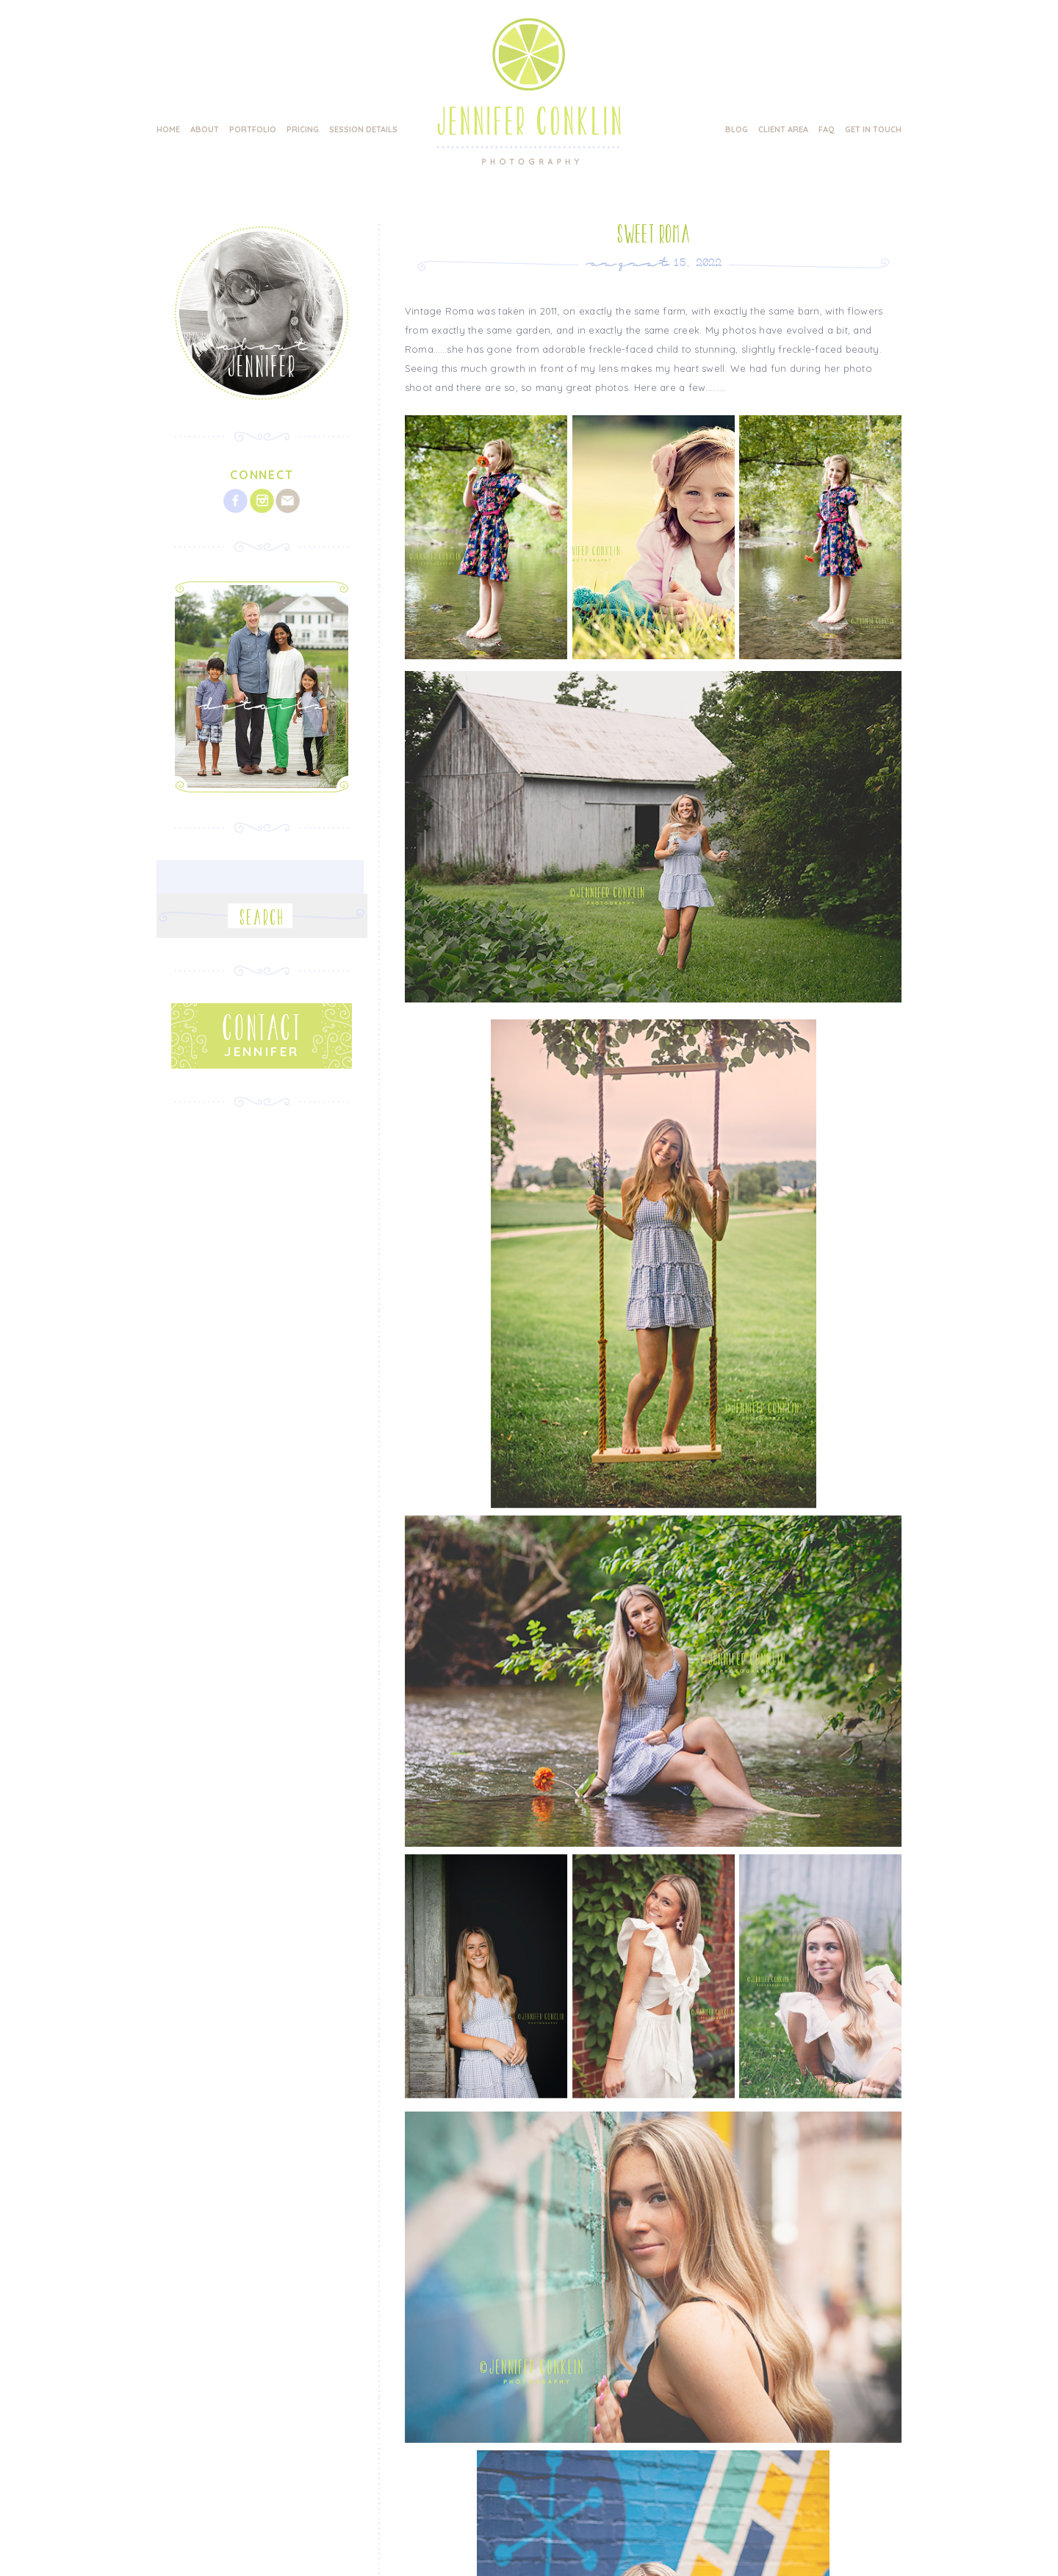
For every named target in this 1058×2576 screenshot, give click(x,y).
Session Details (363, 129)
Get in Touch (873, 129)
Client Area (783, 129)
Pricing (303, 129)
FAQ (826, 129)
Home (168, 129)
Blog (736, 129)
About (204, 129)
